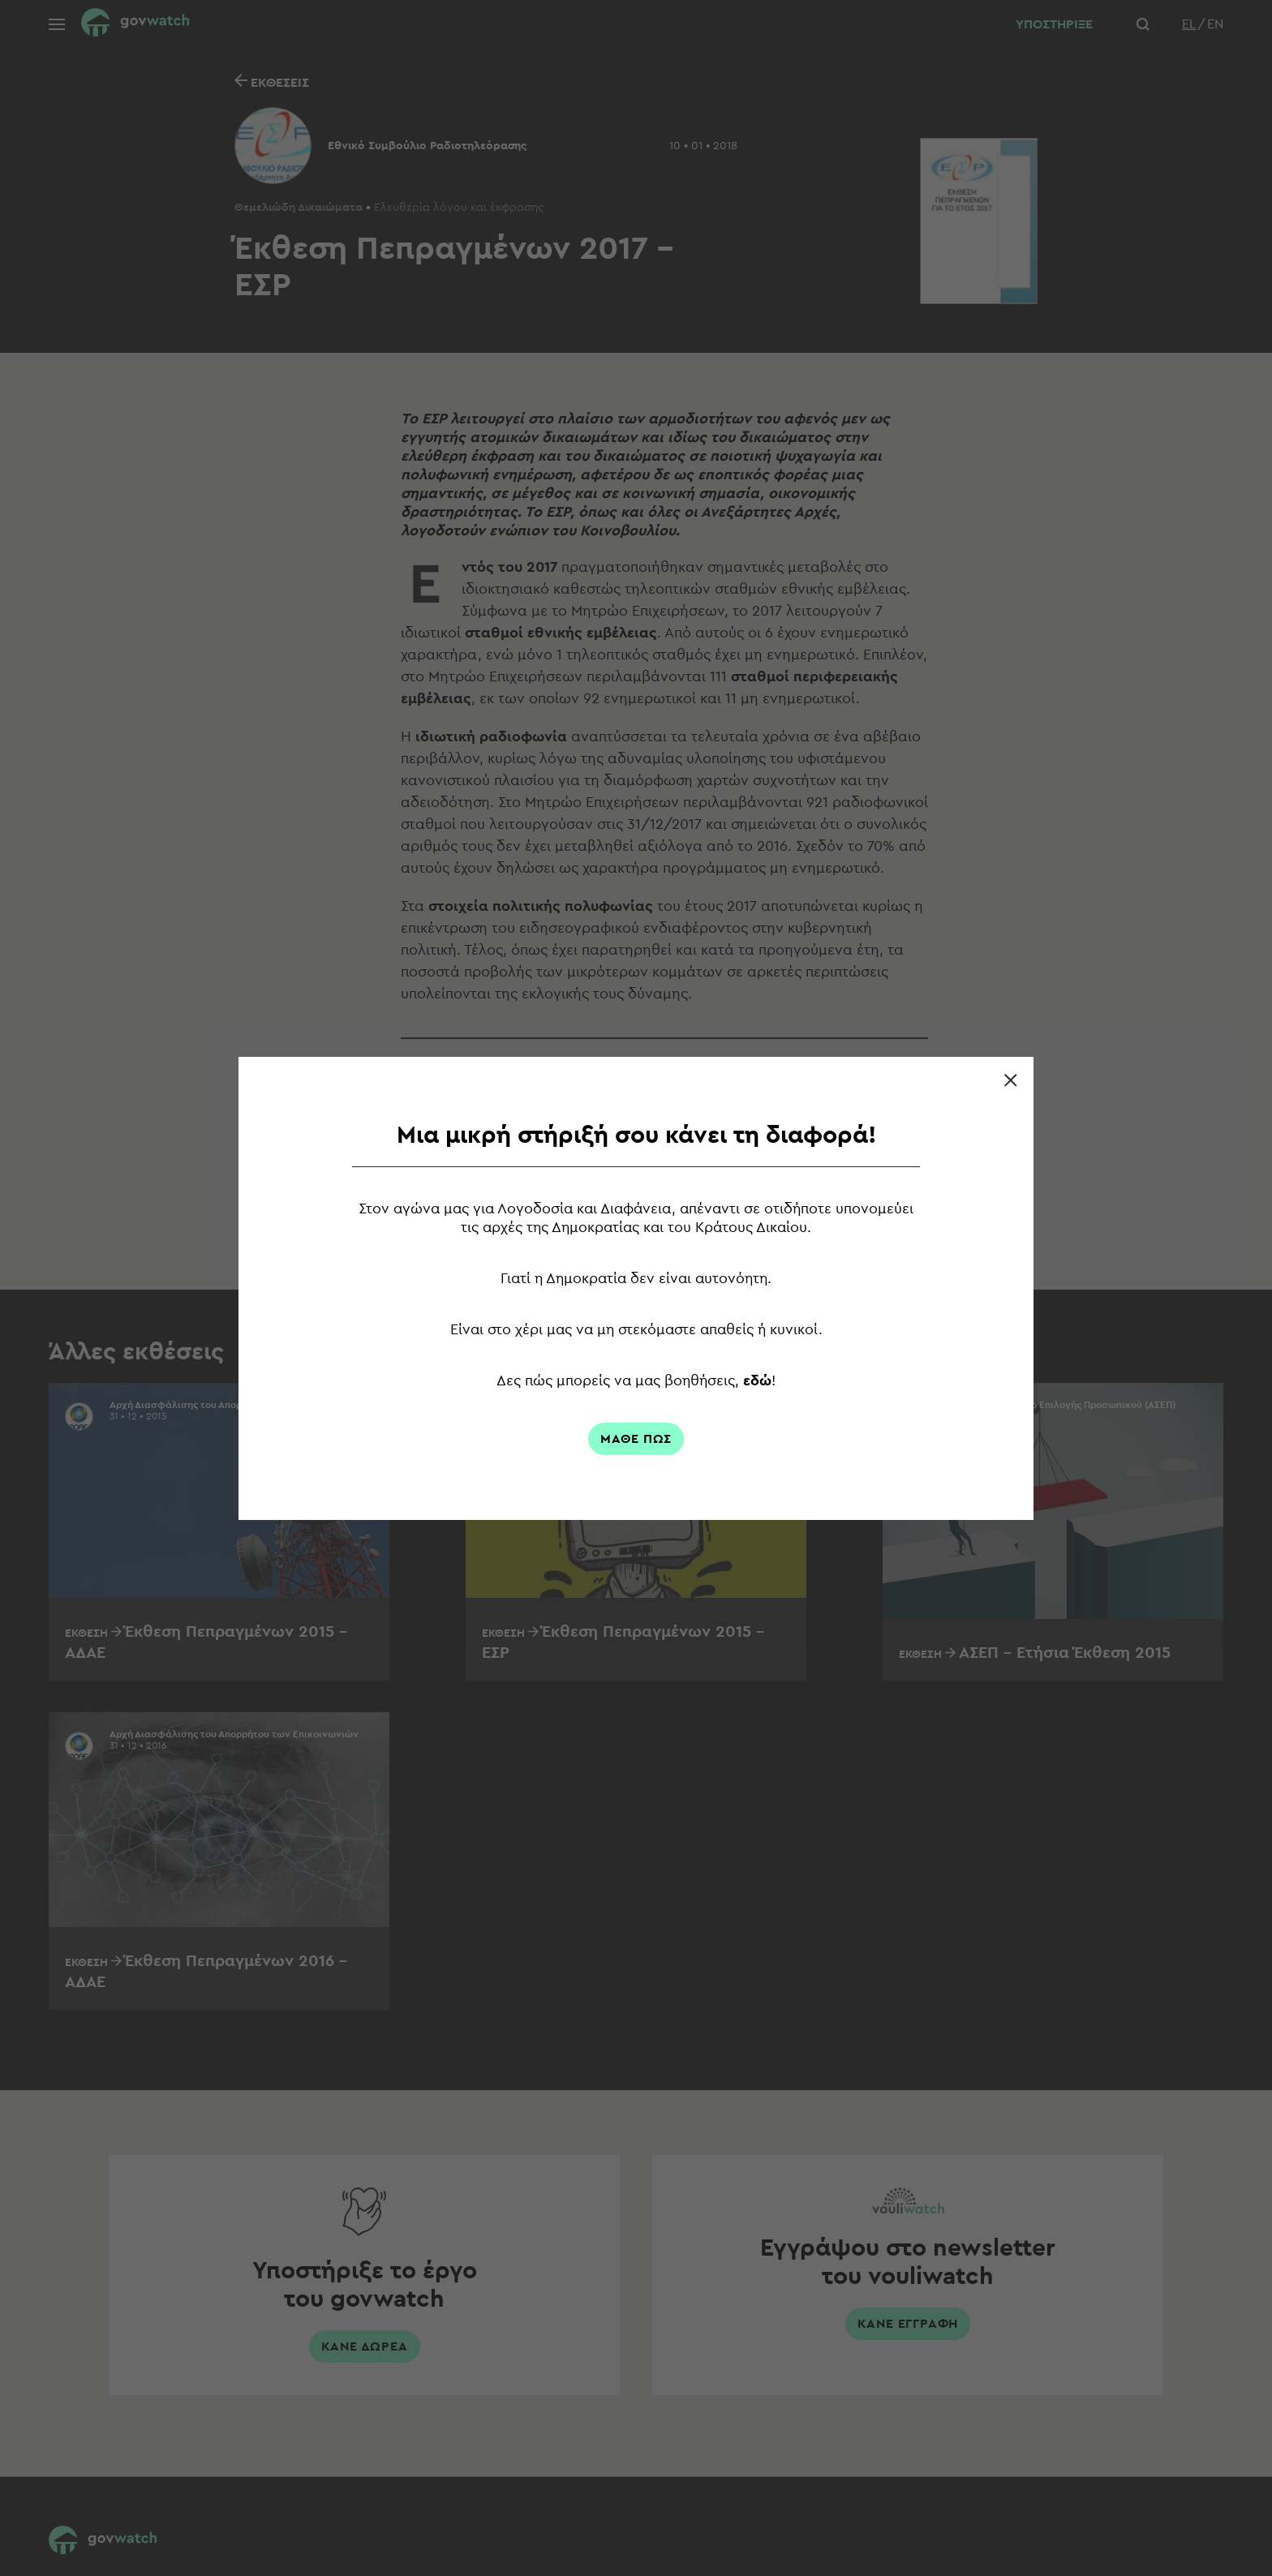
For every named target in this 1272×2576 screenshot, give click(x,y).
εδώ (759, 1380)
